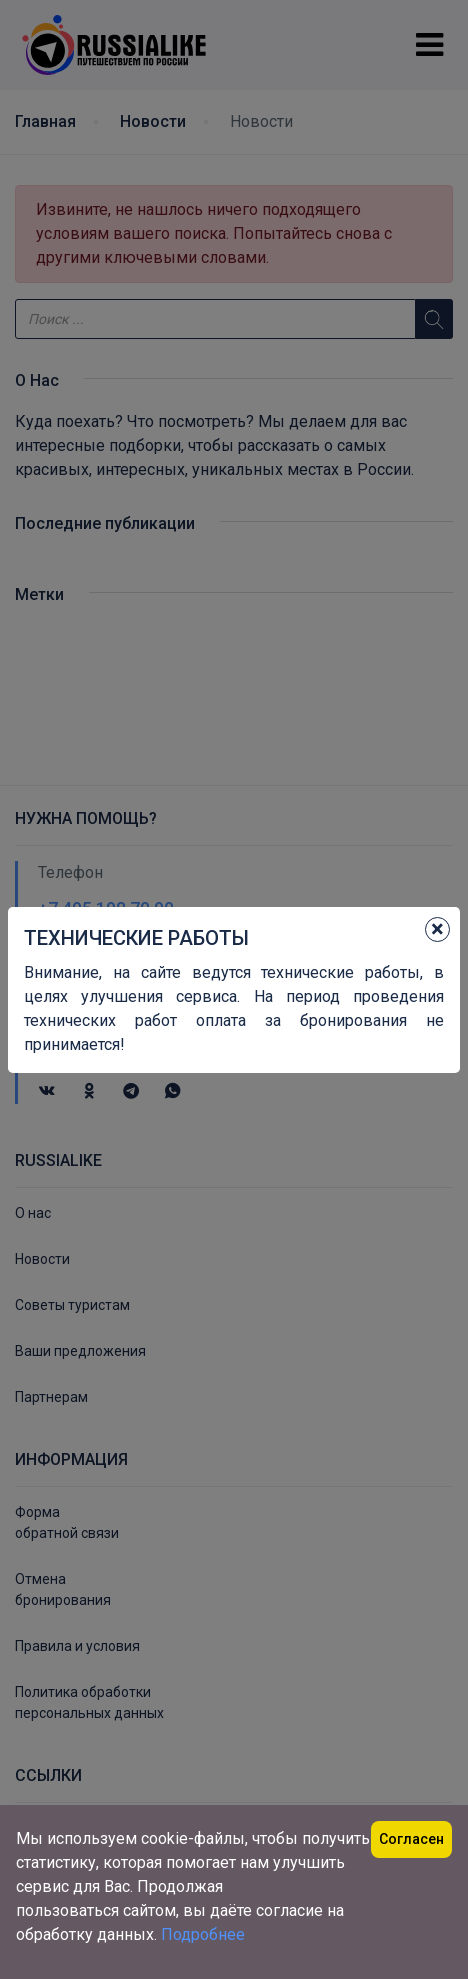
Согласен (411, 1839)
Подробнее (203, 1934)
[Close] (437, 929)
